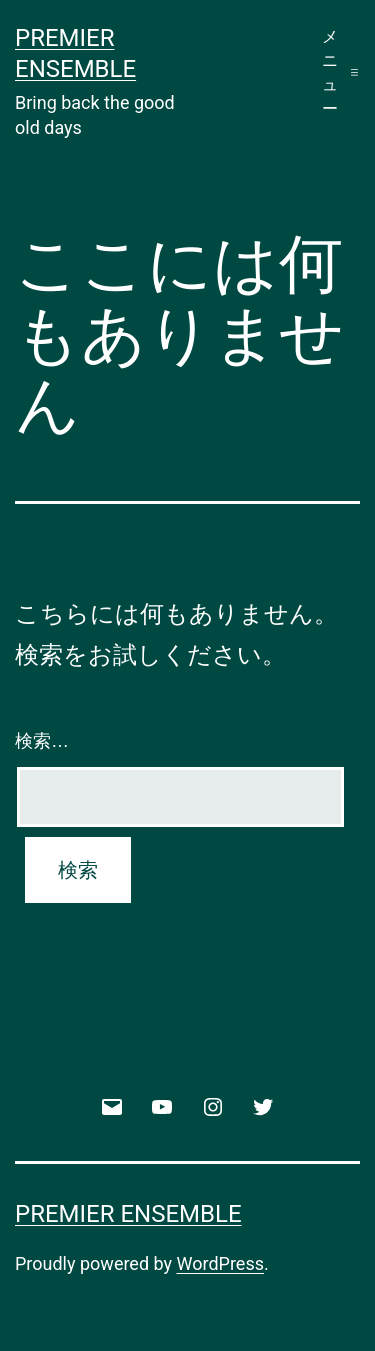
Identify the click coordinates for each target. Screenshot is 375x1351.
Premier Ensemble (128, 1214)
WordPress (220, 1263)
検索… (42, 741)
